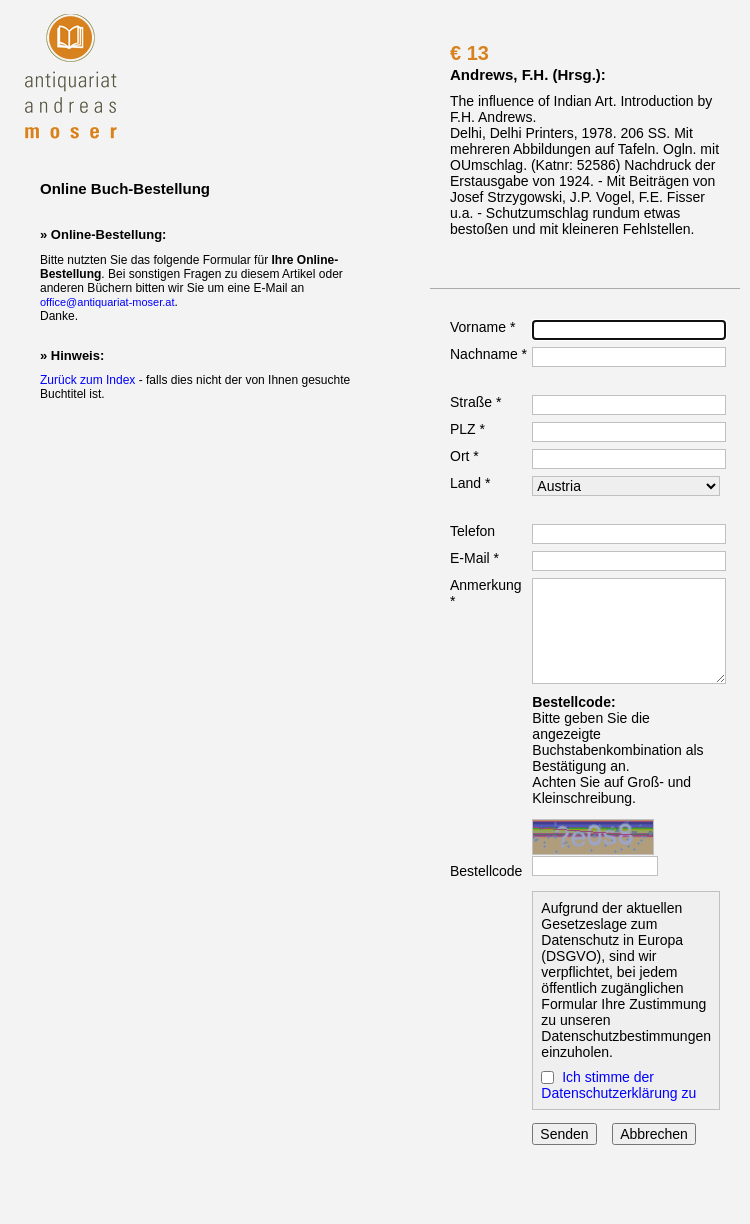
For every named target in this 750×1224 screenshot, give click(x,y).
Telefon (472, 531)
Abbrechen (654, 1134)
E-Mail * (474, 558)
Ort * (464, 456)
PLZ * (467, 429)
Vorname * (482, 327)
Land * (470, 483)
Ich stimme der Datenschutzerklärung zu (618, 1085)
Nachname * (488, 354)
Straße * (475, 402)
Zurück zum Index (87, 380)
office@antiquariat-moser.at (107, 302)
